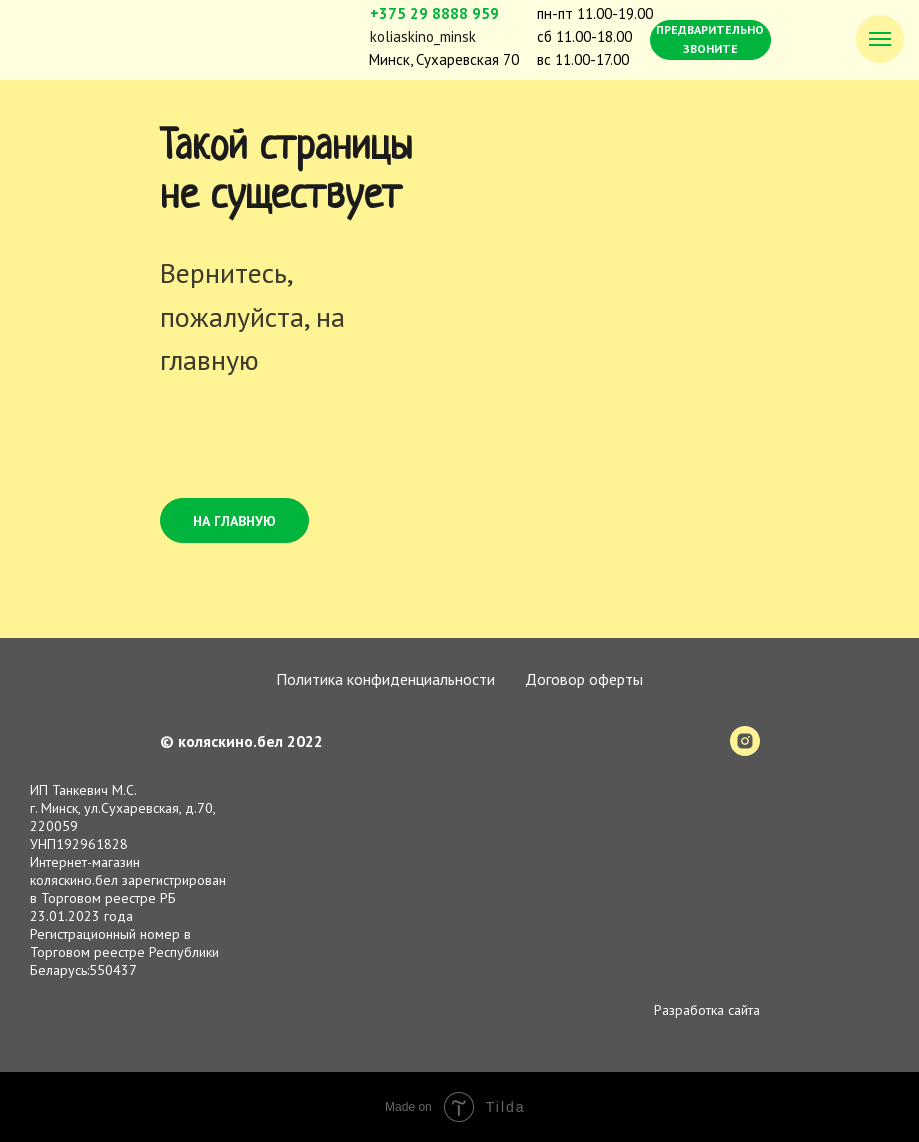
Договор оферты (584, 679)
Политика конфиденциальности (385, 679)
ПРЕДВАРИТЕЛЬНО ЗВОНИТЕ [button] (710, 39)
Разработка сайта (707, 1010)
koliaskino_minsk (423, 36)
